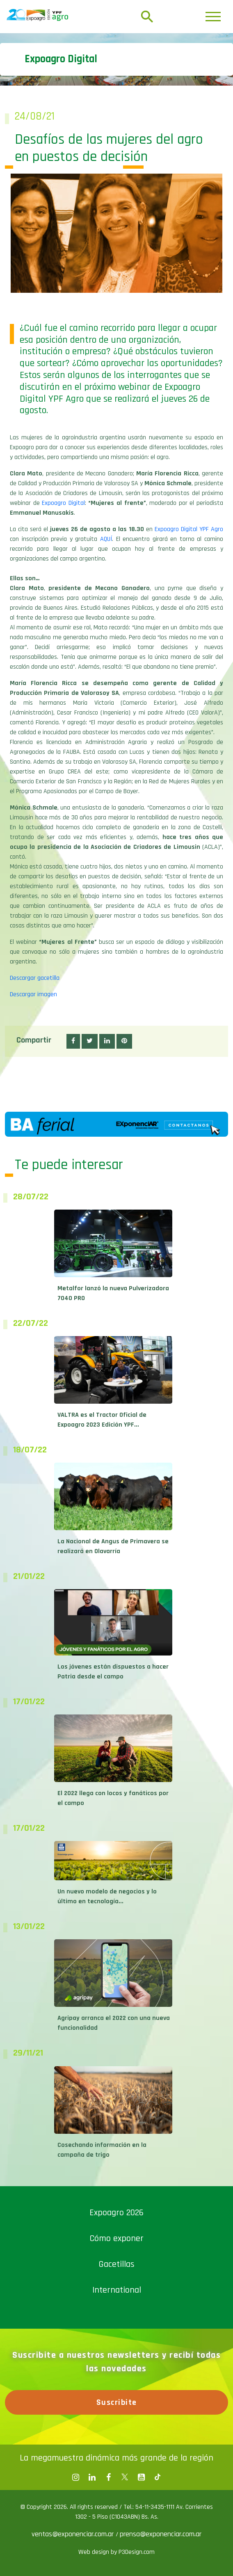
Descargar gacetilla (34, 978)
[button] (73, 1041)
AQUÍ (106, 539)
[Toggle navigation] (213, 16)
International (116, 2290)
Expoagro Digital (63, 503)
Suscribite (116, 2402)
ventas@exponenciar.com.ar (74, 2534)
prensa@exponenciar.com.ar (160, 2534)
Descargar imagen (33, 994)
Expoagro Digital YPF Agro (189, 529)
